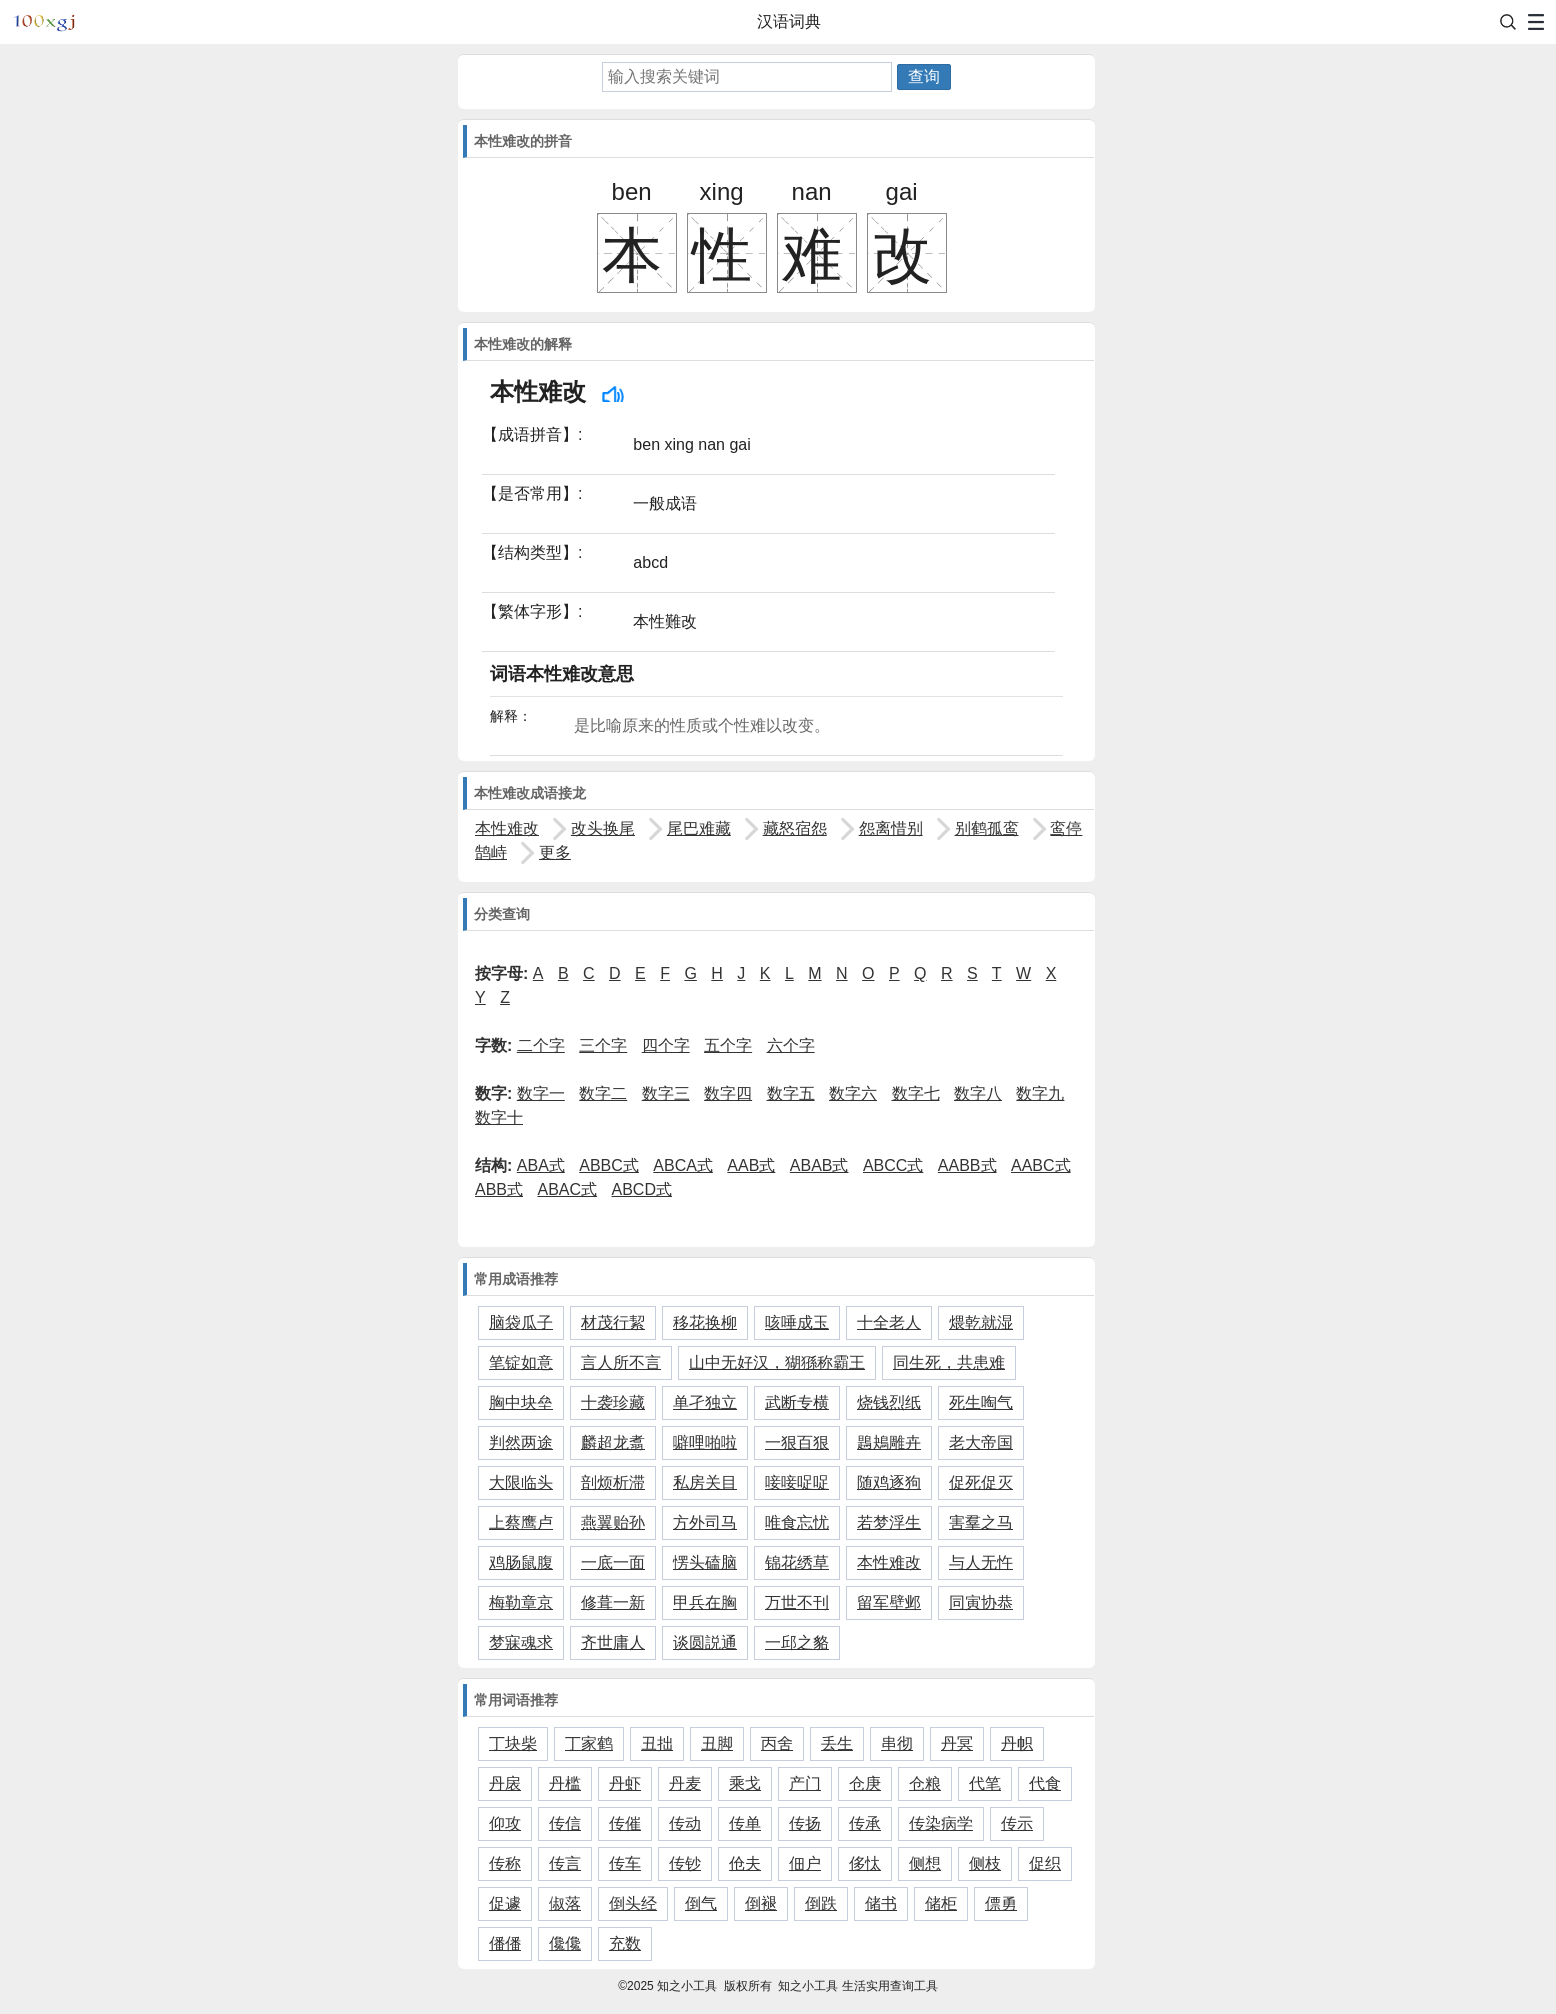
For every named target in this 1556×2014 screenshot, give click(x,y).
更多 (555, 852)
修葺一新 (613, 1602)
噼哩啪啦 (705, 1442)
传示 (1017, 1823)
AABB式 (967, 1165)
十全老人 (889, 1322)
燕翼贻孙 (613, 1522)
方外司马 (705, 1522)
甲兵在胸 (705, 1602)
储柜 (941, 1903)
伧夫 (745, 1863)
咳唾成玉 (797, 1322)
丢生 (837, 1743)
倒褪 (761, 1903)
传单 (745, 1823)
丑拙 (657, 1743)
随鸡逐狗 (889, 1482)
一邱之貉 (797, 1642)
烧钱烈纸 (889, 1402)
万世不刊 (797, 1602)
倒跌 (821, 1903)
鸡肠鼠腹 (521, 1562)
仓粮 (925, 1783)
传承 (865, 1823)
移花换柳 (705, 1322)
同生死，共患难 (949, 1362)
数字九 (1040, 1093)
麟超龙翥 (613, 1442)
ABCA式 (683, 1165)
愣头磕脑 (705, 1562)
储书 (881, 1903)
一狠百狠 (797, 1442)
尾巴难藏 (699, 828)
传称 (505, 1863)
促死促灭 (981, 1482)
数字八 (978, 1093)
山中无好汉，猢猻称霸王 (777, 1362)
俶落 (565, 1903)
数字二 (603, 1093)
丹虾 (625, 1783)
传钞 (685, 1863)
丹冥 (957, 1743)
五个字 (728, 1045)
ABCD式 (642, 1189)
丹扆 (505, 1783)
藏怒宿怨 (795, 828)
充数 (625, 1943)
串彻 (897, 1743)
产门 (805, 1783)
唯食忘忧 (797, 1522)
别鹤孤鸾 (987, 828)
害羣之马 (981, 1522)
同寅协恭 (981, 1602)
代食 (1045, 1783)
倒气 (701, 1903)
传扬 (805, 1823)
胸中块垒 (521, 1402)
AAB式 (751, 1165)
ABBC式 (609, 1165)
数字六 (853, 1093)
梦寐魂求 (521, 1642)
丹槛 (565, 1783)
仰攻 (505, 1823)
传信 (565, 1823)
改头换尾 (603, 828)
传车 (625, 1863)
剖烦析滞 (613, 1482)
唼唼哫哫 (797, 1482)
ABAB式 (819, 1165)
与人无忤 (981, 1562)
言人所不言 (621, 1362)
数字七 (916, 1093)
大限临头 (521, 1482)
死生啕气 (981, 1402)
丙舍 (777, 1743)
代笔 (985, 1783)
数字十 (499, 1117)
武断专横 (797, 1402)
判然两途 (521, 1442)
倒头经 (633, 1903)
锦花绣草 (797, 1562)
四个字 (666, 1045)
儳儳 (565, 1943)
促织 (1045, 1863)
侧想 (925, 1863)
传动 (685, 1823)
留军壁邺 (889, 1602)
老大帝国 (981, 1442)
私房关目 (705, 1482)
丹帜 (1017, 1743)
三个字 (603, 1045)
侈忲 (865, 1863)
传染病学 (941, 1823)
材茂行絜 (613, 1322)
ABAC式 (567, 1189)
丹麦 (685, 1783)
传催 (625, 1823)
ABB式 (499, 1189)
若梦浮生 (889, 1522)
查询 (924, 76)
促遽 (505, 1903)
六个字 (791, 1045)
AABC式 (1041, 1165)
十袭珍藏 (613, 1402)
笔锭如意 (521, 1362)
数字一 (541, 1093)
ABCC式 (893, 1165)
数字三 (666, 1093)
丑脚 (717, 1743)
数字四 (728, 1093)
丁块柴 (513, 1743)
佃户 (805, 1863)
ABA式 (541, 1165)
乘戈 (745, 1783)
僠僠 (505, 1943)
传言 (565, 1863)
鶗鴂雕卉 (889, 1442)
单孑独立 (705, 1402)
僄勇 (1001, 1903)
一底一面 (613, 1562)
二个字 (541, 1045)
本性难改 (507, 828)
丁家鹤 (589, 1743)
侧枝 (985, 1863)
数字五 (791, 1093)
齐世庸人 (613, 1642)
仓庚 (865, 1783)
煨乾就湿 (981, 1322)
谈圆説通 (705, 1642)
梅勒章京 (521, 1602)
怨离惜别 (891, 828)
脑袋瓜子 (521, 1322)
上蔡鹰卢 (521, 1522)
